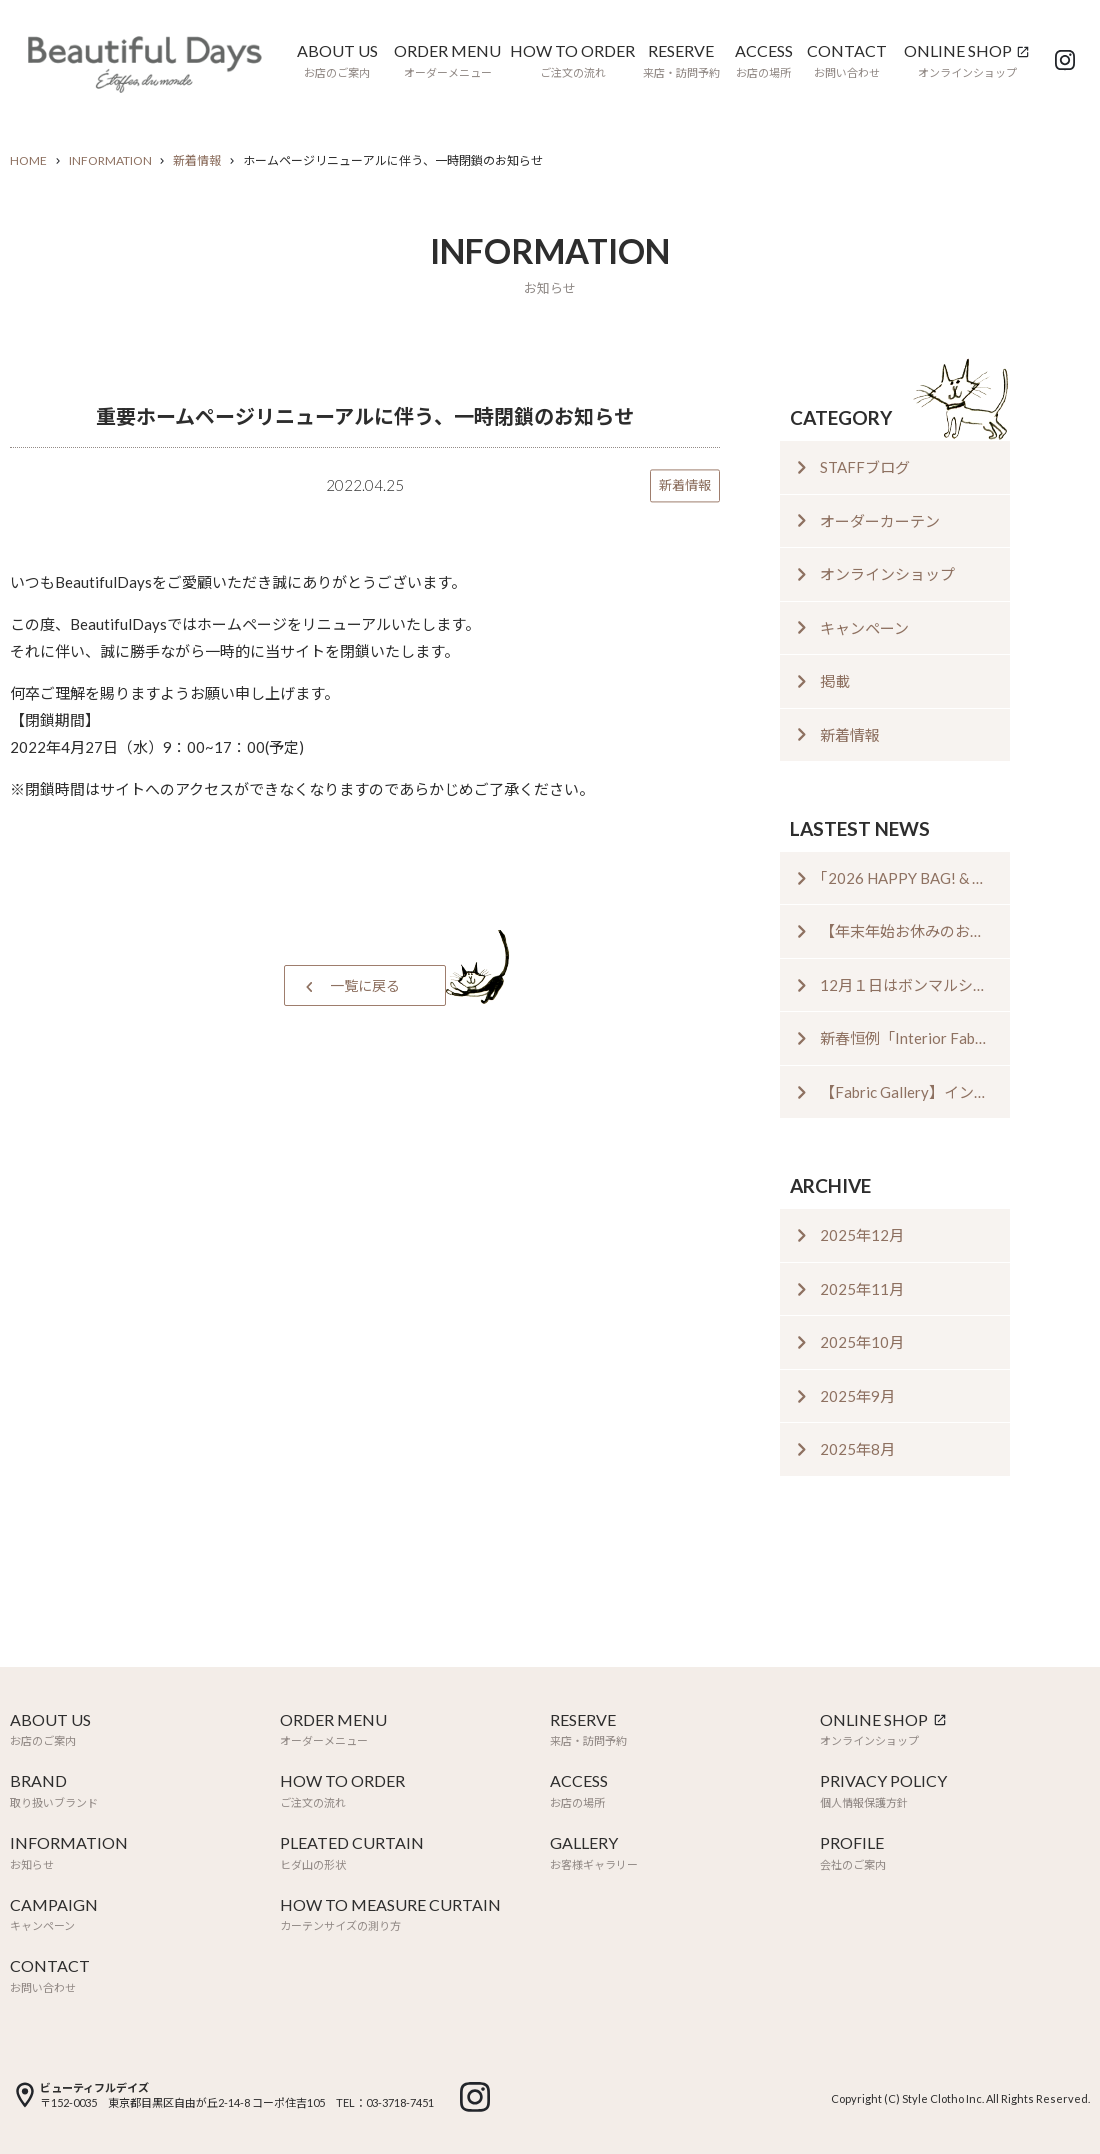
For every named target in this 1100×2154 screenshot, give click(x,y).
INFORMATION (110, 160)
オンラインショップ (887, 574)
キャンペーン (864, 628)
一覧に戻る (365, 985)
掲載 (835, 681)
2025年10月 (862, 1342)
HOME (28, 160)
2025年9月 (857, 1396)
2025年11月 (862, 1289)
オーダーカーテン (880, 521)
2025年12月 (862, 1235)
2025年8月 (857, 1449)
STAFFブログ (865, 467)
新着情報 (197, 160)
